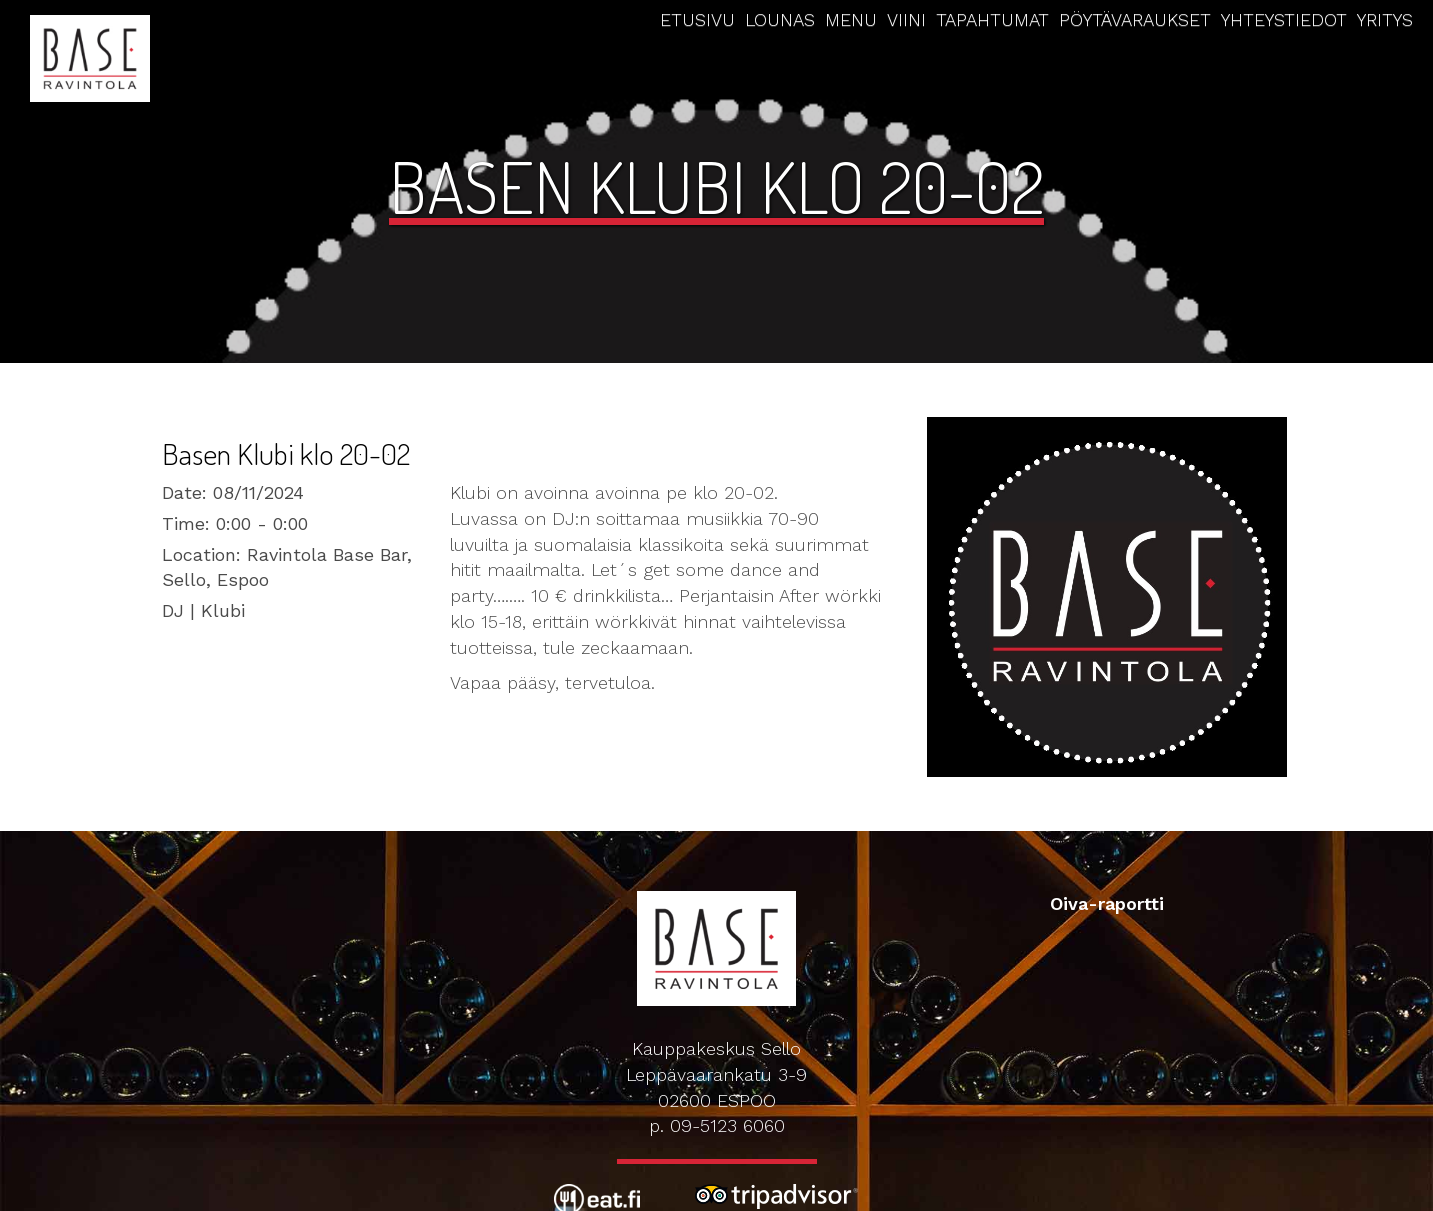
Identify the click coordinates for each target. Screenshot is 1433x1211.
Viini (906, 19)
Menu (851, 19)
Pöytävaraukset (1135, 19)
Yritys (1385, 19)
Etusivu (697, 19)
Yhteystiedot (1284, 19)
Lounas (780, 19)
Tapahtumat (992, 19)
